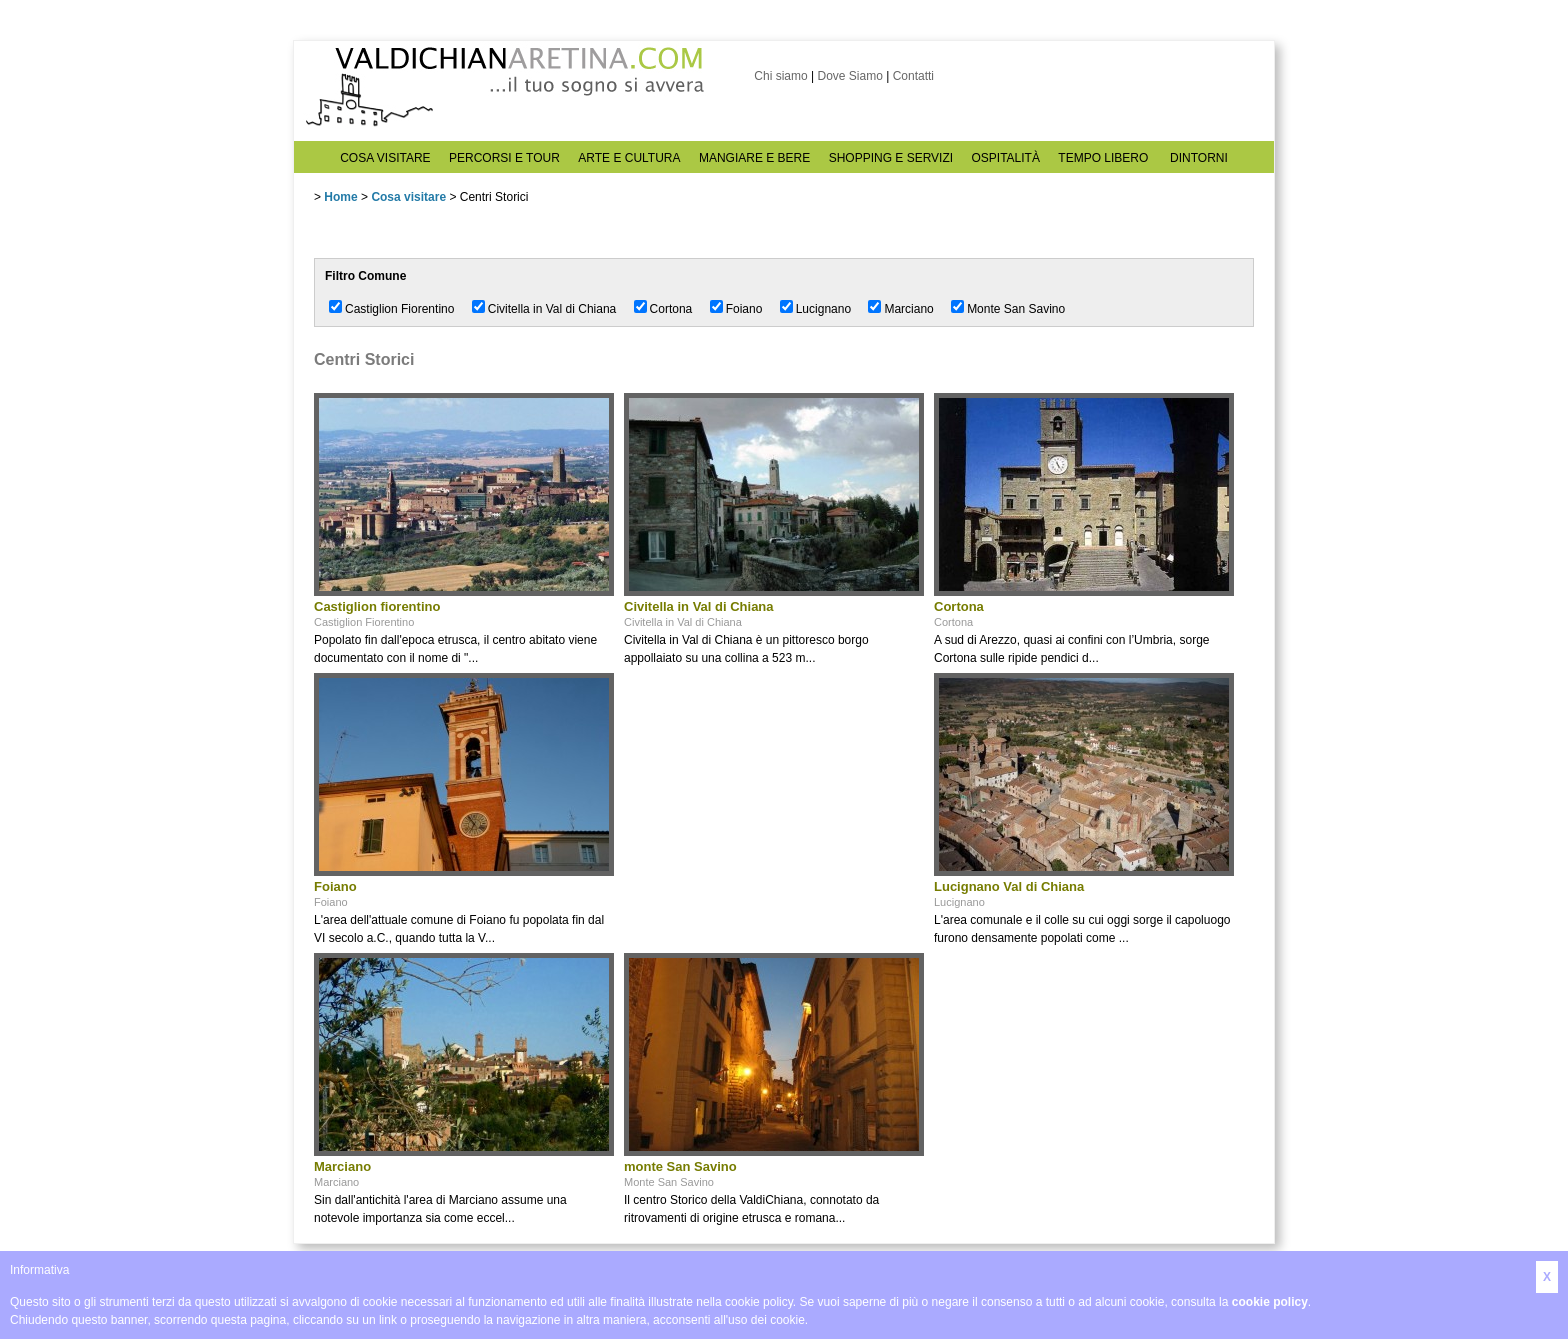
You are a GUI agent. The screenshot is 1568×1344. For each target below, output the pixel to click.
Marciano (908, 309)
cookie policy (1270, 1302)
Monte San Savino (1016, 309)
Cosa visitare (408, 197)
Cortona (671, 309)
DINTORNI (1199, 158)
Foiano (744, 309)
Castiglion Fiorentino (399, 309)
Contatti (913, 76)
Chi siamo (780, 76)
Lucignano (823, 309)
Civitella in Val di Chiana (552, 309)
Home (340, 197)
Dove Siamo (849, 76)
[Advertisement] (774, 798)
